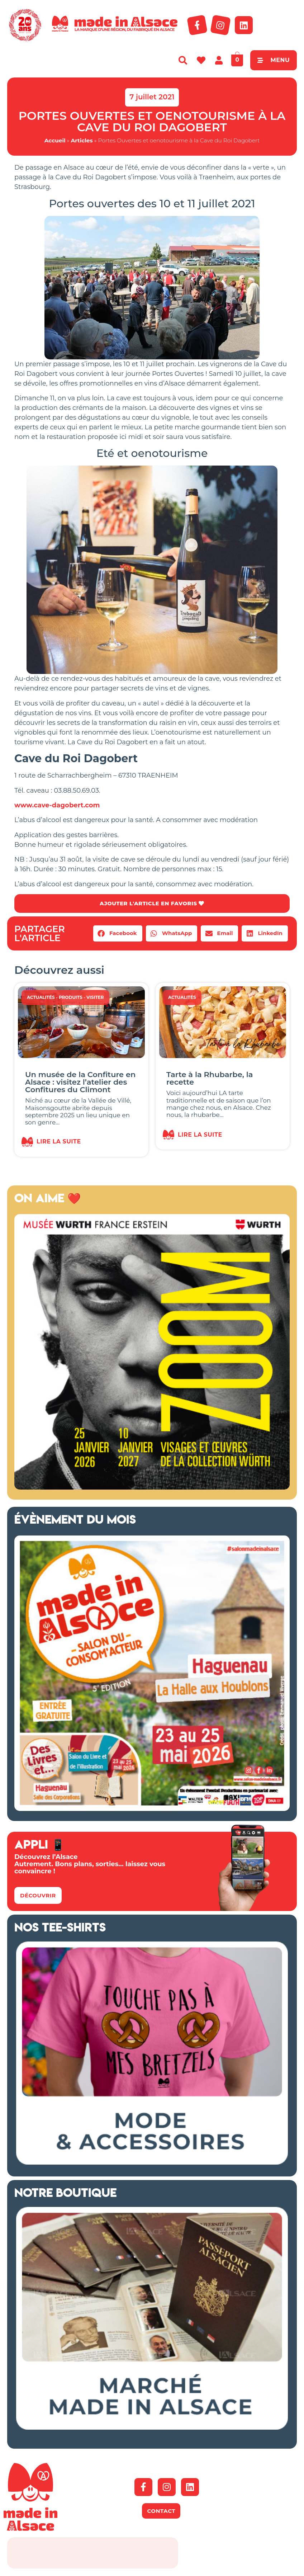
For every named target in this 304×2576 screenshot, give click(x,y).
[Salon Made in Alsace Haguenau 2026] (152, 1809)
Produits (70, 998)
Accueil (55, 140)
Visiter (95, 998)
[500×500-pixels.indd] (152, 1488)
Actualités (41, 998)
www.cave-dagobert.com (57, 805)
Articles (81, 140)
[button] (117, 934)
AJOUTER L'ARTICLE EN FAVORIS (152, 903)
